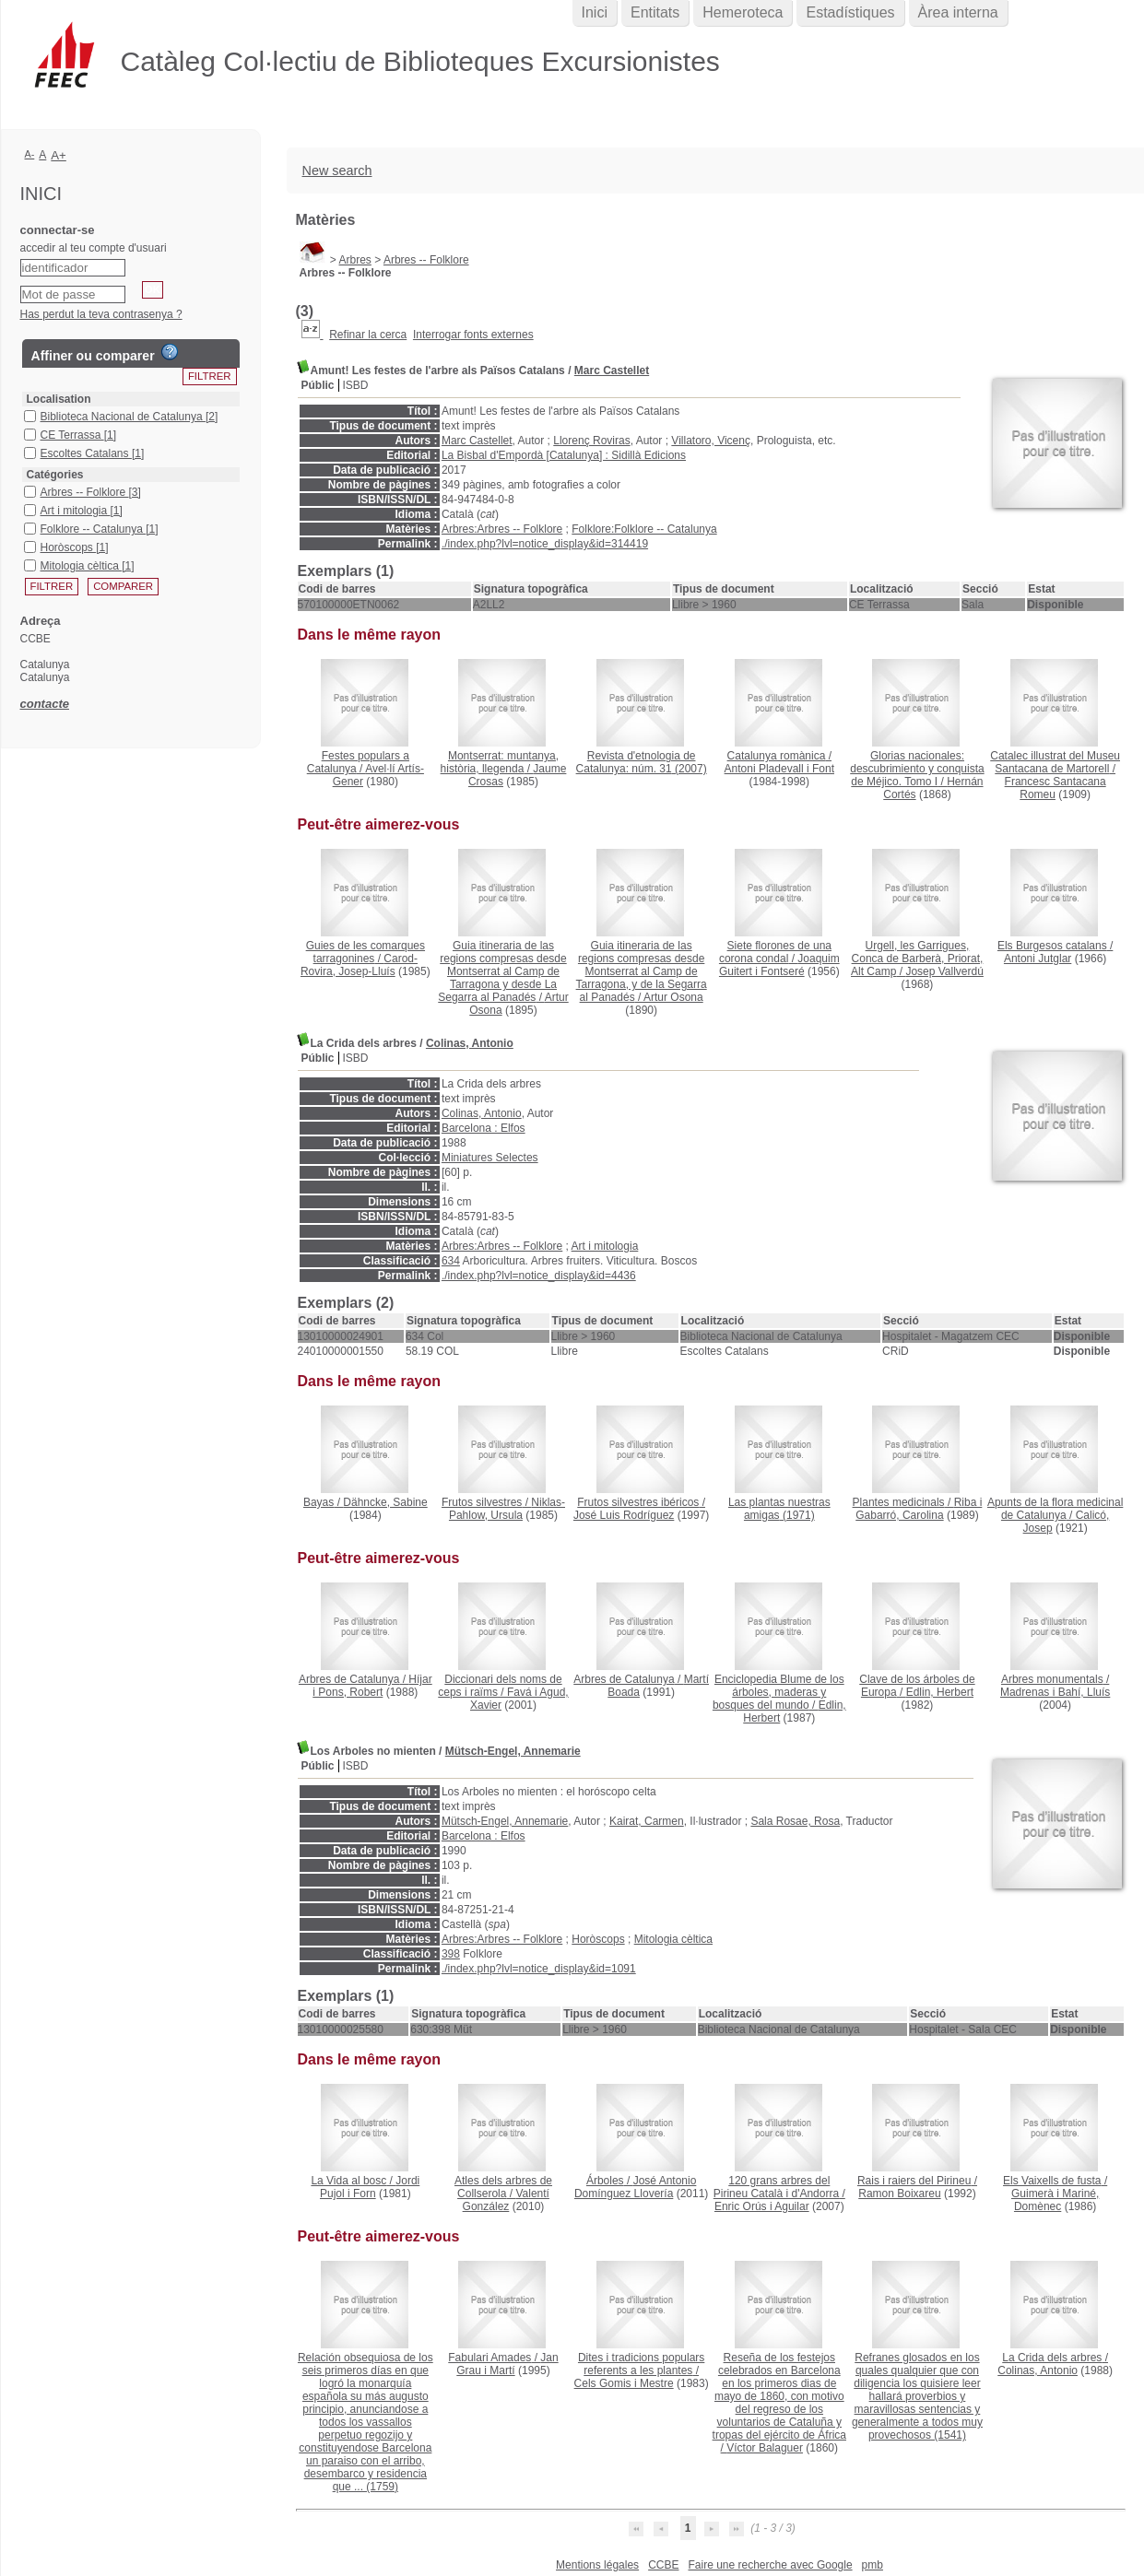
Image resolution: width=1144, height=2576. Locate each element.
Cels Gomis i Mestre (624, 2383)
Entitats (655, 12)
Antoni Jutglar (1037, 958)
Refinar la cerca (368, 334)
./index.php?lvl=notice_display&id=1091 (539, 1968)
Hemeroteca (742, 12)
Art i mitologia (605, 1246)
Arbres (355, 259)
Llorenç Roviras (591, 440)
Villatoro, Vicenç (710, 440)
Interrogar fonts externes (473, 334)
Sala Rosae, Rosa (795, 1821)
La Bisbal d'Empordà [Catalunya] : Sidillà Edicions (564, 455)
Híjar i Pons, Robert (372, 1686)
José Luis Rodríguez (623, 1515)
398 (451, 1953)
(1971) (779, 1509)
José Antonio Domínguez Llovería (635, 2187)
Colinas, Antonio (469, 1043)
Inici (594, 12)
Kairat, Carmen (646, 1821)
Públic (318, 385)
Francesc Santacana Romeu (1055, 788)
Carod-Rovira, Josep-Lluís (359, 965)
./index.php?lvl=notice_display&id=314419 (545, 543)
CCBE (663, 2564)
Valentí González (506, 2200)
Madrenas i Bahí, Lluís (1055, 1692)
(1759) (365, 2422)
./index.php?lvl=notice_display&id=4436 (539, 1275)
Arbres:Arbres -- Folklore (502, 529)
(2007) (641, 762)
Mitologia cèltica (673, 1939)
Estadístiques (850, 12)
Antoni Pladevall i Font (779, 768)
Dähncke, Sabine (385, 1502)
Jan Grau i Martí (507, 2364)
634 (451, 1260)
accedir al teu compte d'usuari (93, 247)
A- (30, 153)
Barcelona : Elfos (483, 1128)
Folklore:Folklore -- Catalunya (644, 529)
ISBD (356, 385)
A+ (58, 155)
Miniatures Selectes (490, 1157)
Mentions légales (597, 2564)
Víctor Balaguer (764, 2447)
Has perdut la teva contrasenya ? (101, 314)
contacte (44, 704)
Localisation (59, 399)
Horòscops (598, 1939)
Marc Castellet (611, 370)
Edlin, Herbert (939, 1692)
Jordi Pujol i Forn (369, 2187)
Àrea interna (958, 12)
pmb (872, 2564)
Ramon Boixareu (899, 2193)
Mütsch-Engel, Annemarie (513, 1751)
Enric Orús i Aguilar (761, 2206)
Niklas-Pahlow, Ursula (507, 1509)
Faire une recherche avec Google (770, 2564)
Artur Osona (673, 997)
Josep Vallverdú (944, 971)
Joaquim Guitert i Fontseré (779, 965)
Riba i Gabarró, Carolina (918, 1509)
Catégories (55, 474)
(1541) (917, 2396)
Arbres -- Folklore (426, 259)
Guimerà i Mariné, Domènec (1055, 2200)
